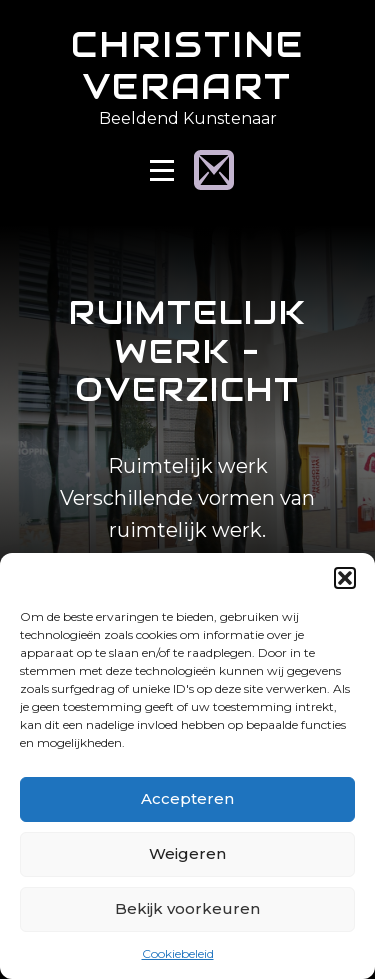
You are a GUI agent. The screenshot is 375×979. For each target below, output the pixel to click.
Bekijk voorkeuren (187, 908)
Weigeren (187, 853)
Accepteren (187, 798)
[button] (345, 578)
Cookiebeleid (178, 953)
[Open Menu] (162, 170)
